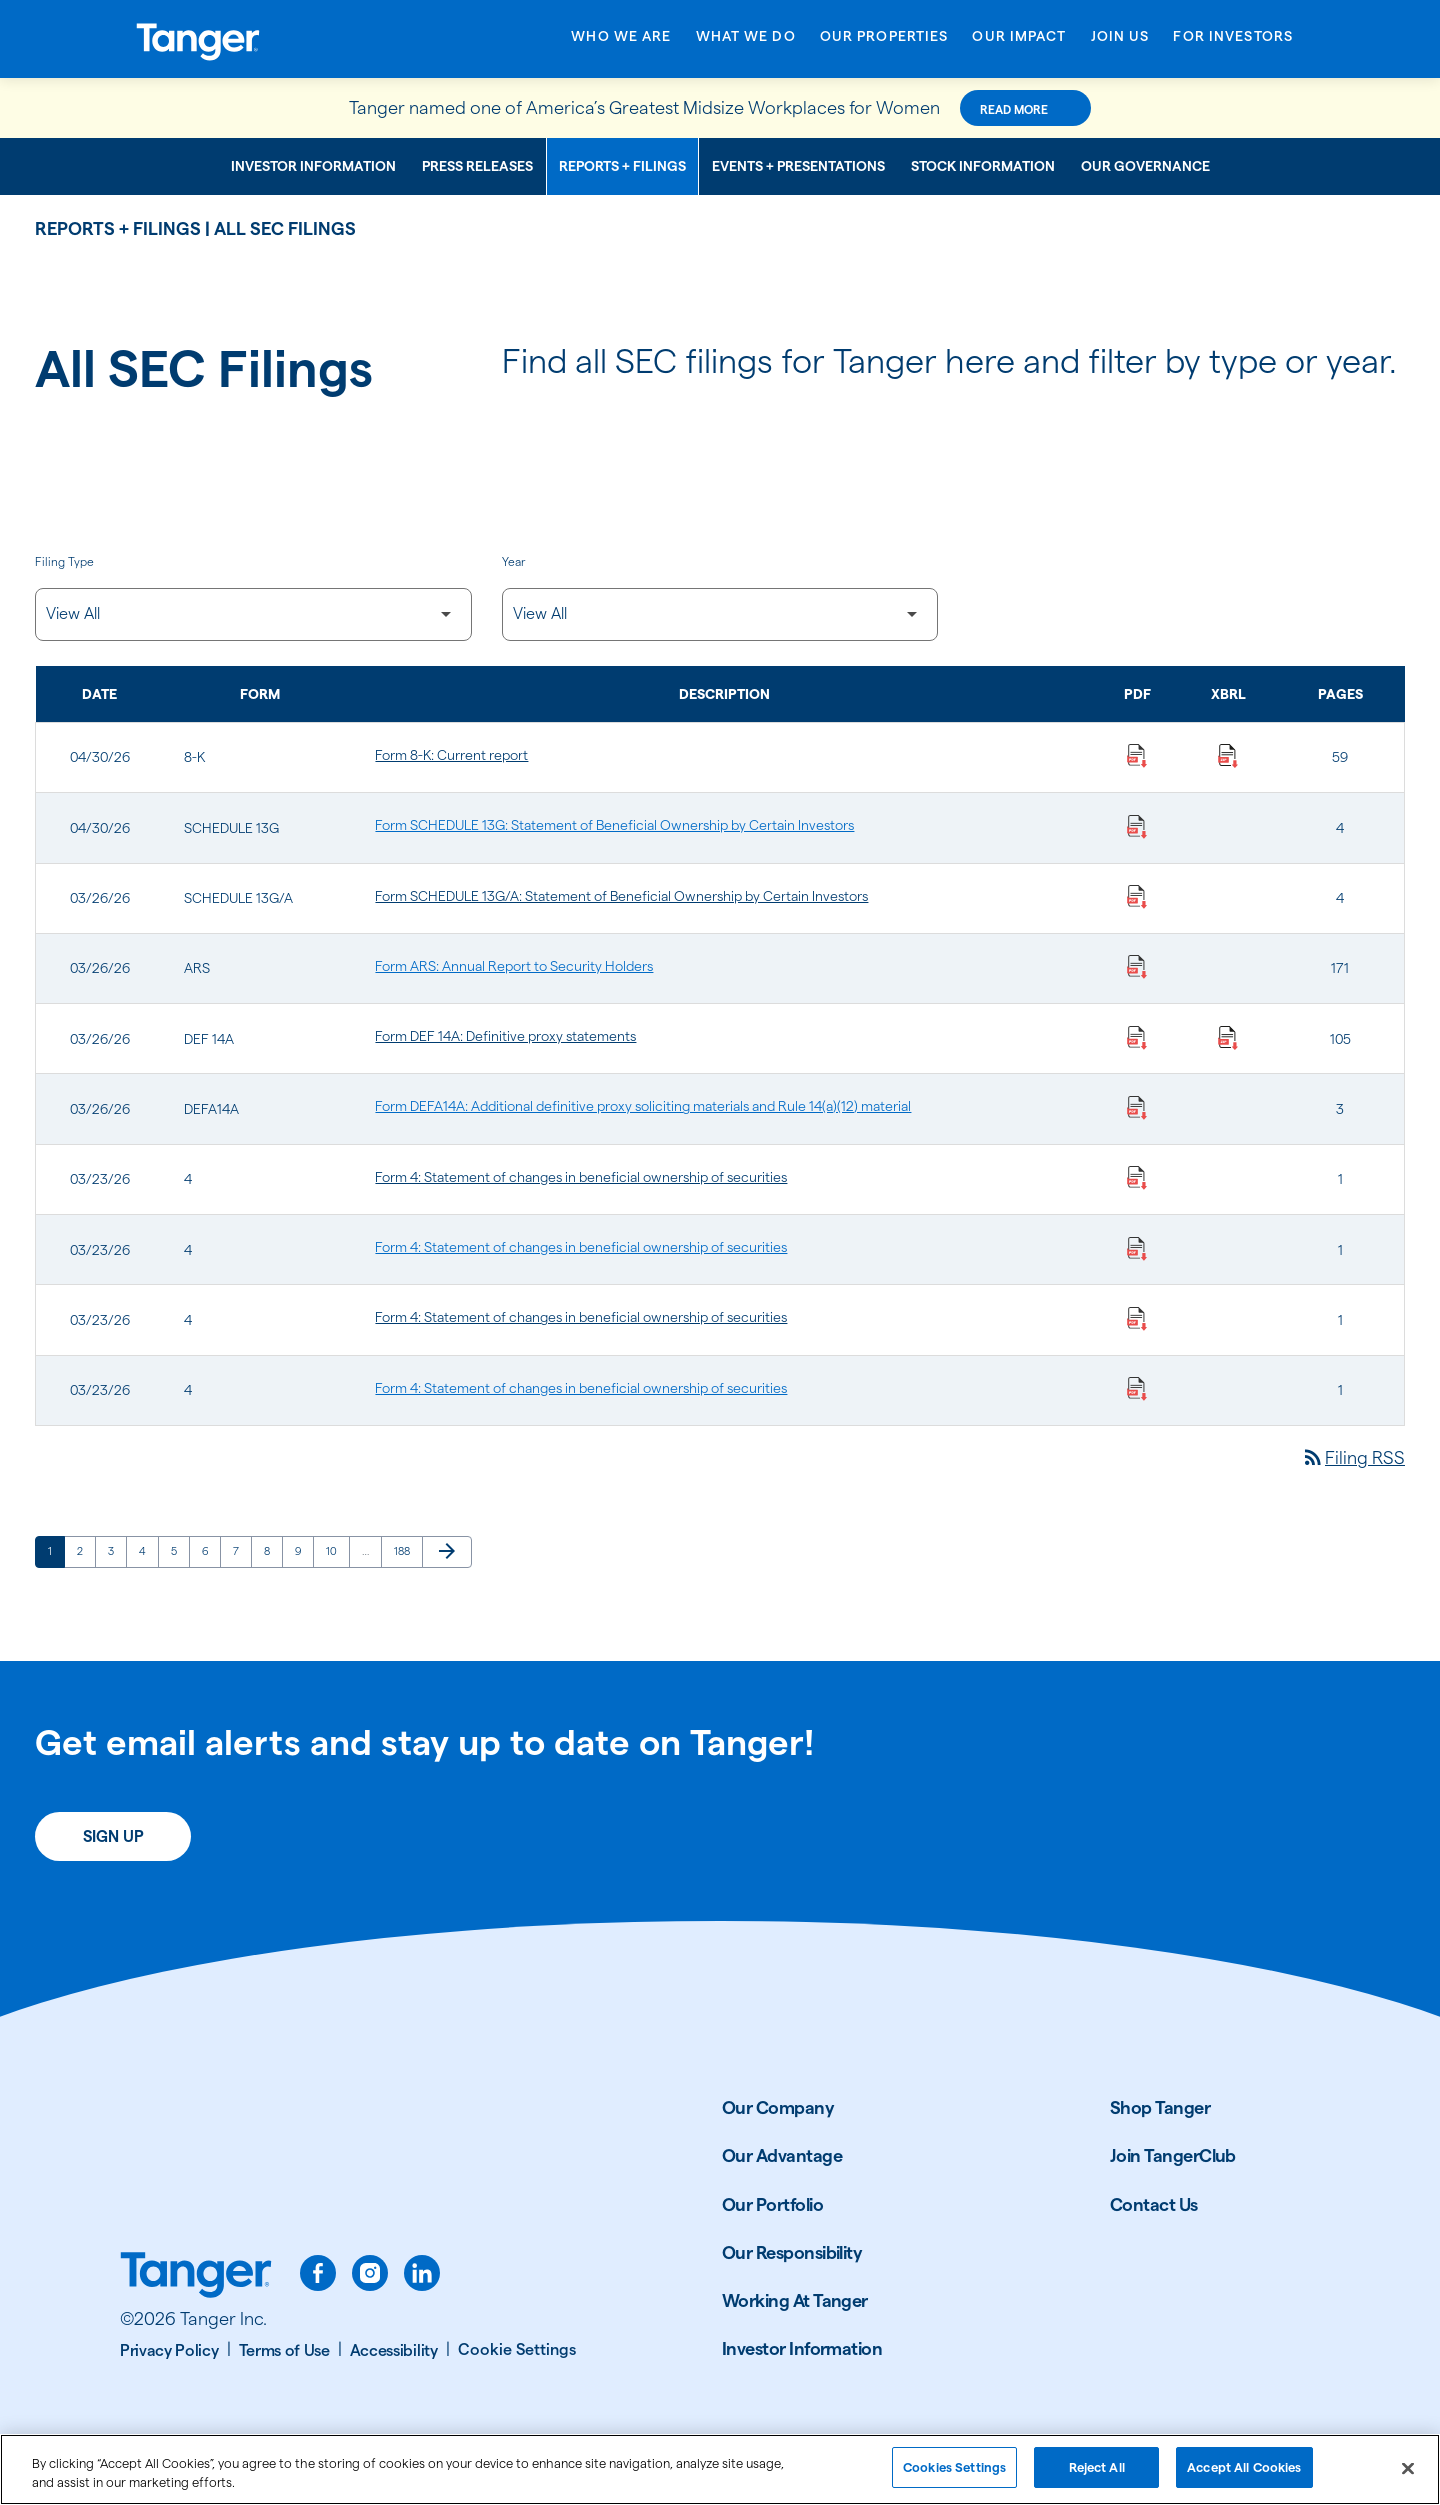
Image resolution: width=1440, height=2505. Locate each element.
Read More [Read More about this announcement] (1014, 109)
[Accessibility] (400, 2351)
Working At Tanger (795, 2300)
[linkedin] (422, 2273)
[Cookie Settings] (517, 2350)
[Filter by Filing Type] (253, 614)
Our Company (778, 2107)
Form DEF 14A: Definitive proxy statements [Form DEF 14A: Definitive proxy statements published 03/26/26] (505, 1036)
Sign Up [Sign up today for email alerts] (113, 1836)
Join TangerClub (1173, 2155)
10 (337, 1550)
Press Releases (477, 166)
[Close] (1408, 2475)
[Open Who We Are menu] (621, 42)
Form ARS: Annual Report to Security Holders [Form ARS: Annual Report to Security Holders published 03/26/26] (514, 966)
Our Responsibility (792, 2252)
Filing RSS (1353, 1457)
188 (405, 1550)
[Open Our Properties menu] (884, 42)
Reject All (1097, 2475)
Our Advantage (782, 2155)
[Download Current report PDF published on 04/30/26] (1137, 755)
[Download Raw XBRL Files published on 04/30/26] (1228, 755)
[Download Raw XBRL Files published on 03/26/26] (1228, 1036)
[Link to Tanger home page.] (196, 2277)
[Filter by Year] (720, 614)
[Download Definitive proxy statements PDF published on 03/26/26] (1137, 1036)
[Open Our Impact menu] (1019, 42)
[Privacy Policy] (175, 2351)
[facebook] (318, 2273)
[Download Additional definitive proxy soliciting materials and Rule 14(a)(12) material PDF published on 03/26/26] (1137, 1106)
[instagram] (370, 2273)
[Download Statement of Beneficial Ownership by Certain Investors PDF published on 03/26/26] (1137, 896)
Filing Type (64, 561)
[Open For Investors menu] (1233, 42)
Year (513, 561)
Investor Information (313, 166)
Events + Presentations (798, 166)
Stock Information (983, 166)
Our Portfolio (772, 2204)
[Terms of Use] (290, 2351)
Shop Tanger (1160, 2107)
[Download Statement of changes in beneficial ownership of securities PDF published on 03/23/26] (1137, 1177)
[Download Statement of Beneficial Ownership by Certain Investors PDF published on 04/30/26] (1137, 825)
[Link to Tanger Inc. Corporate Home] (265, 39)
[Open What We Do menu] (746, 42)
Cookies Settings (954, 2475)
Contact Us (1154, 2204)
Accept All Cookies (1244, 2475)
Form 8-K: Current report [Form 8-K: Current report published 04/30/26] (451, 755)
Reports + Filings (622, 166)
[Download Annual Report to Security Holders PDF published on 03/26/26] (1137, 966)
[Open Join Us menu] (1120, 42)
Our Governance (1145, 166)
